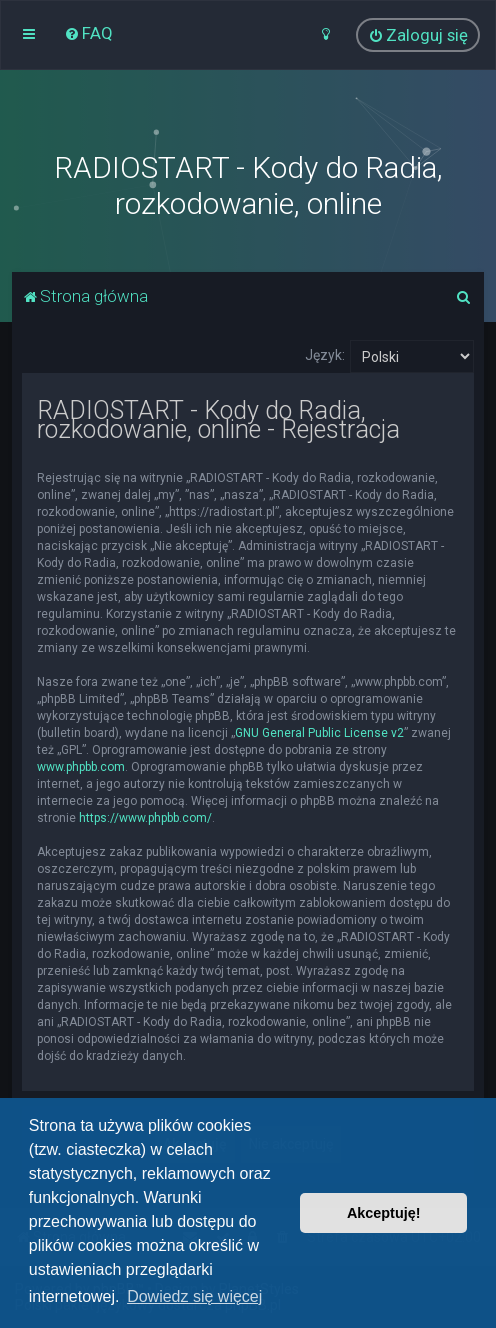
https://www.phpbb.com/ (145, 818)
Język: (325, 355)
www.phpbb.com (81, 767)
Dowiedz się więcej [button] (194, 1296)
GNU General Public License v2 (319, 733)
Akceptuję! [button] (384, 1213)
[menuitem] (88, 33)
